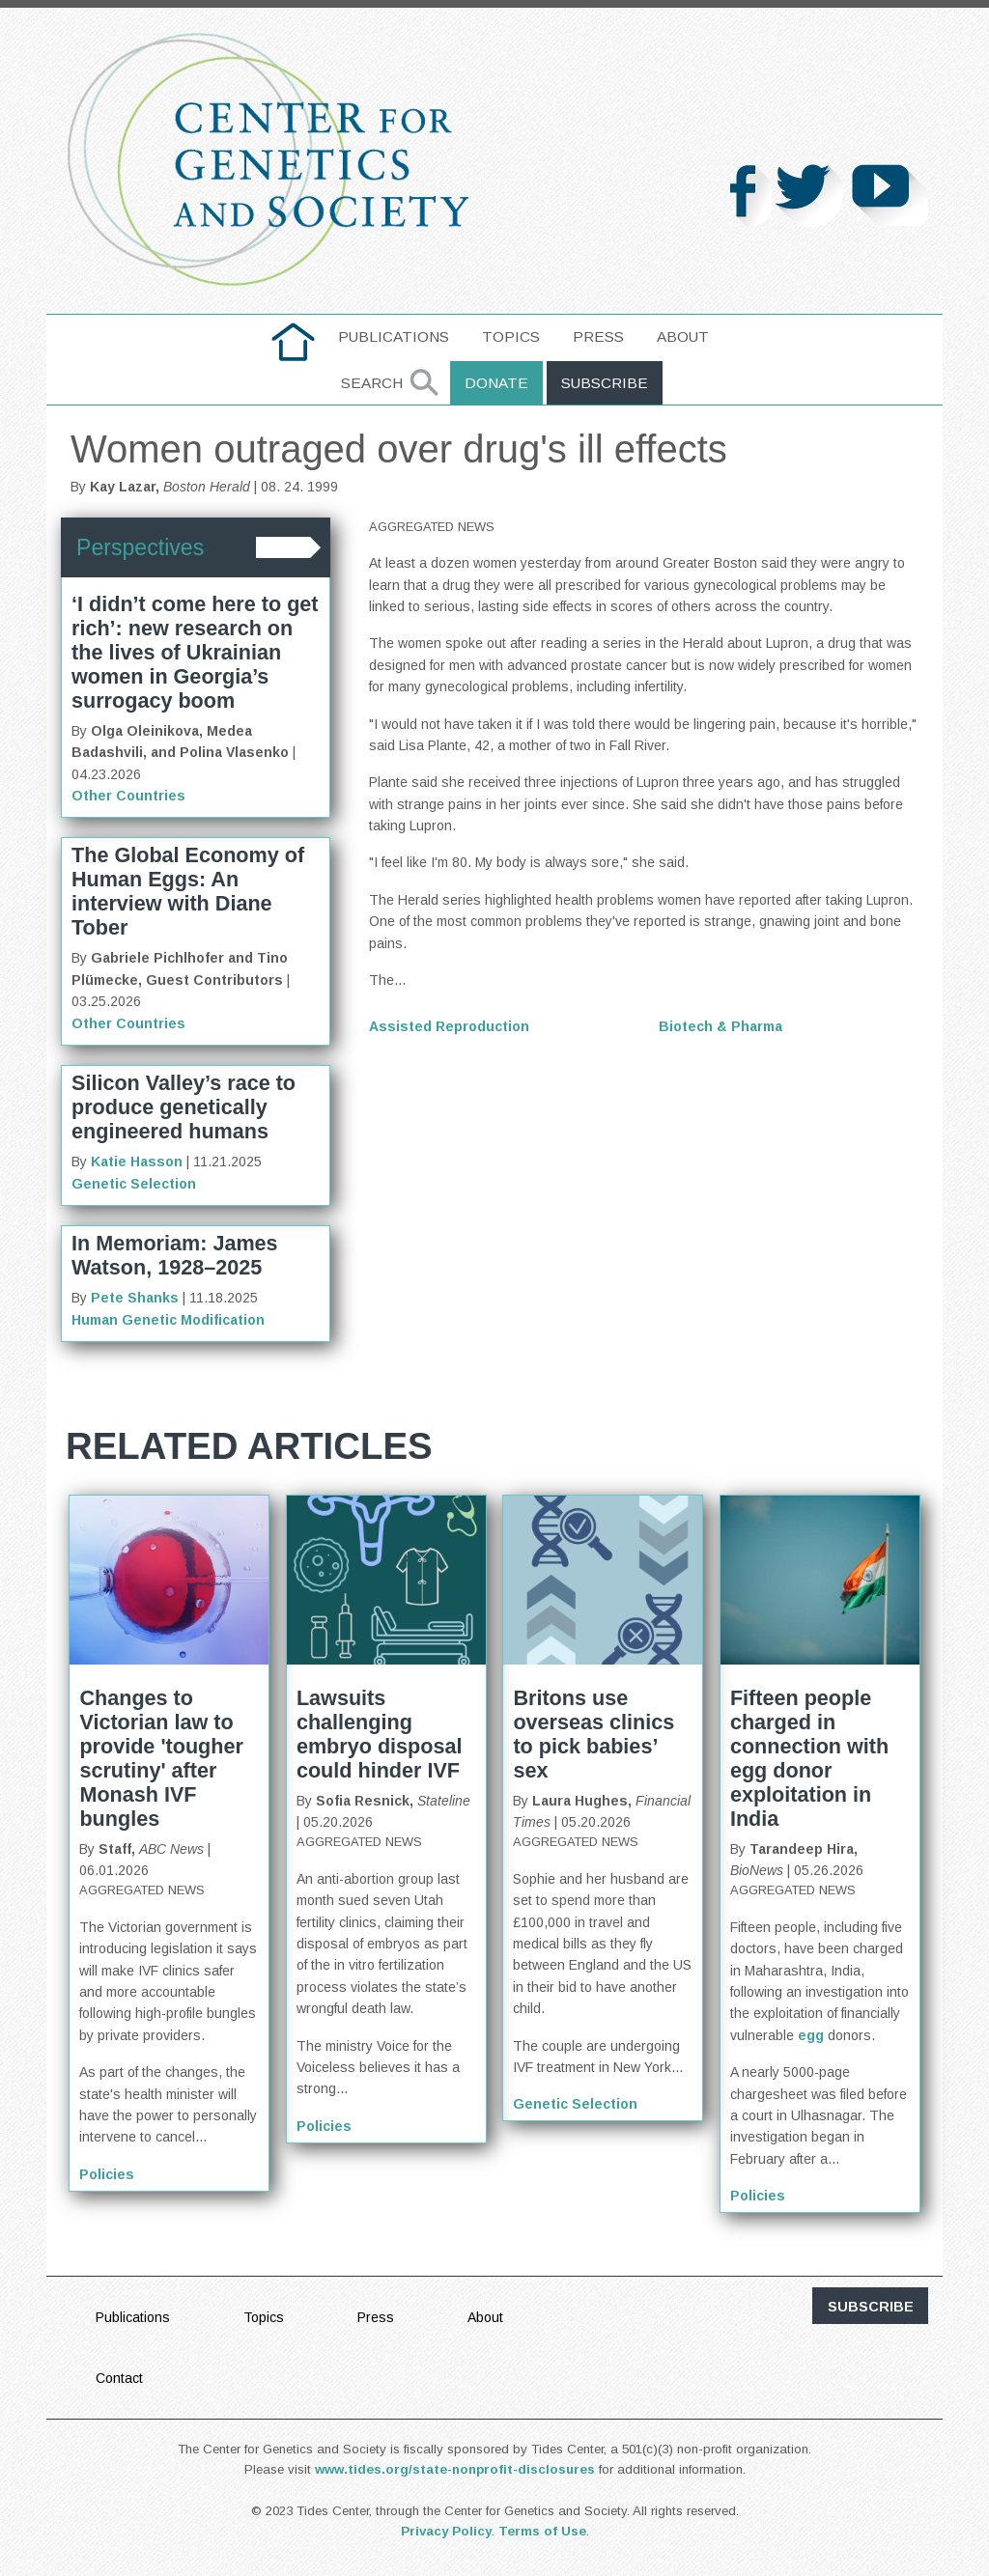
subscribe (871, 2306)
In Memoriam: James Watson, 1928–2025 (174, 1255)
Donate (496, 383)
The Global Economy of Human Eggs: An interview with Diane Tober (187, 891)
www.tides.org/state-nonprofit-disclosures (455, 2469)
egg (811, 2035)
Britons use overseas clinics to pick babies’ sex (593, 1734)
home (293, 336)
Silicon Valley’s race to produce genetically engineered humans (183, 1107)
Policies (106, 2174)
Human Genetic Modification (168, 1320)
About (683, 336)
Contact (119, 2378)
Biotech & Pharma (720, 1026)
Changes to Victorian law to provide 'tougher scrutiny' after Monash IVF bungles (161, 1758)
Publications (393, 336)
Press (598, 336)
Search (372, 383)
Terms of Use (542, 2531)
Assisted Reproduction (449, 1026)
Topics (511, 336)
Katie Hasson (137, 1161)
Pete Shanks (135, 1297)
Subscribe (604, 383)
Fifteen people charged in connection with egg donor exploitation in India (809, 1758)
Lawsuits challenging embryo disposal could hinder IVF (380, 1734)
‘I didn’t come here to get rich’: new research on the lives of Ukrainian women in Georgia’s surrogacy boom (195, 652)
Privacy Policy (446, 2531)
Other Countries (128, 795)
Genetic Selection (133, 1183)
